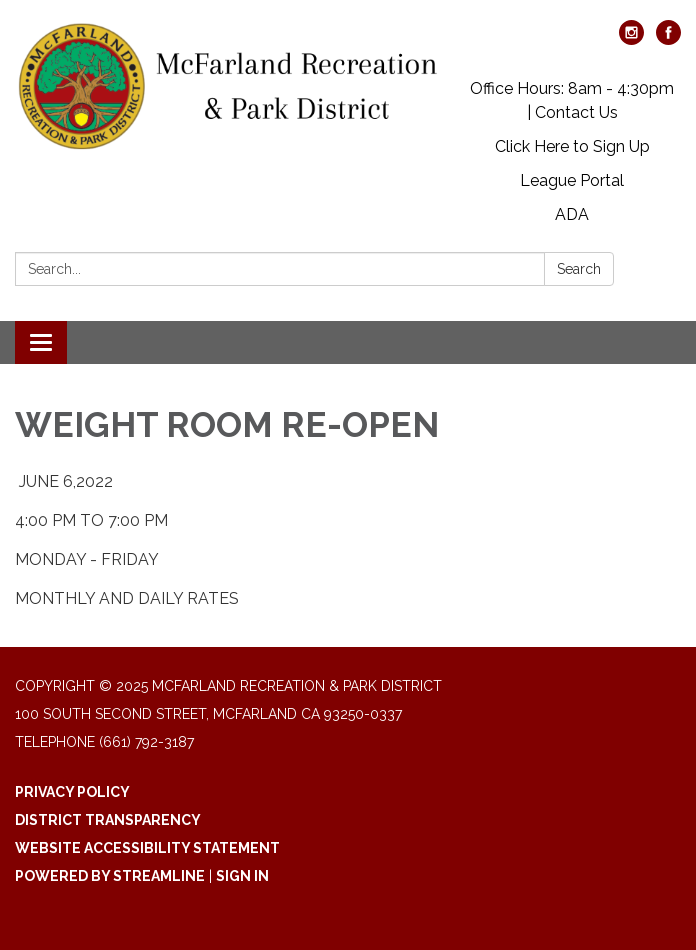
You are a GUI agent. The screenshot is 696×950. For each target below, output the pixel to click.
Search (579, 269)
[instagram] (631, 39)
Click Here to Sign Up (572, 146)
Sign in (242, 876)
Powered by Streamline (110, 876)
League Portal (572, 180)
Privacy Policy (72, 792)
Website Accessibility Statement (147, 848)
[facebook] (668, 39)
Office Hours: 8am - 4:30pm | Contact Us (572, 100)
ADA (572, 214)
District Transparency (108, 820)
